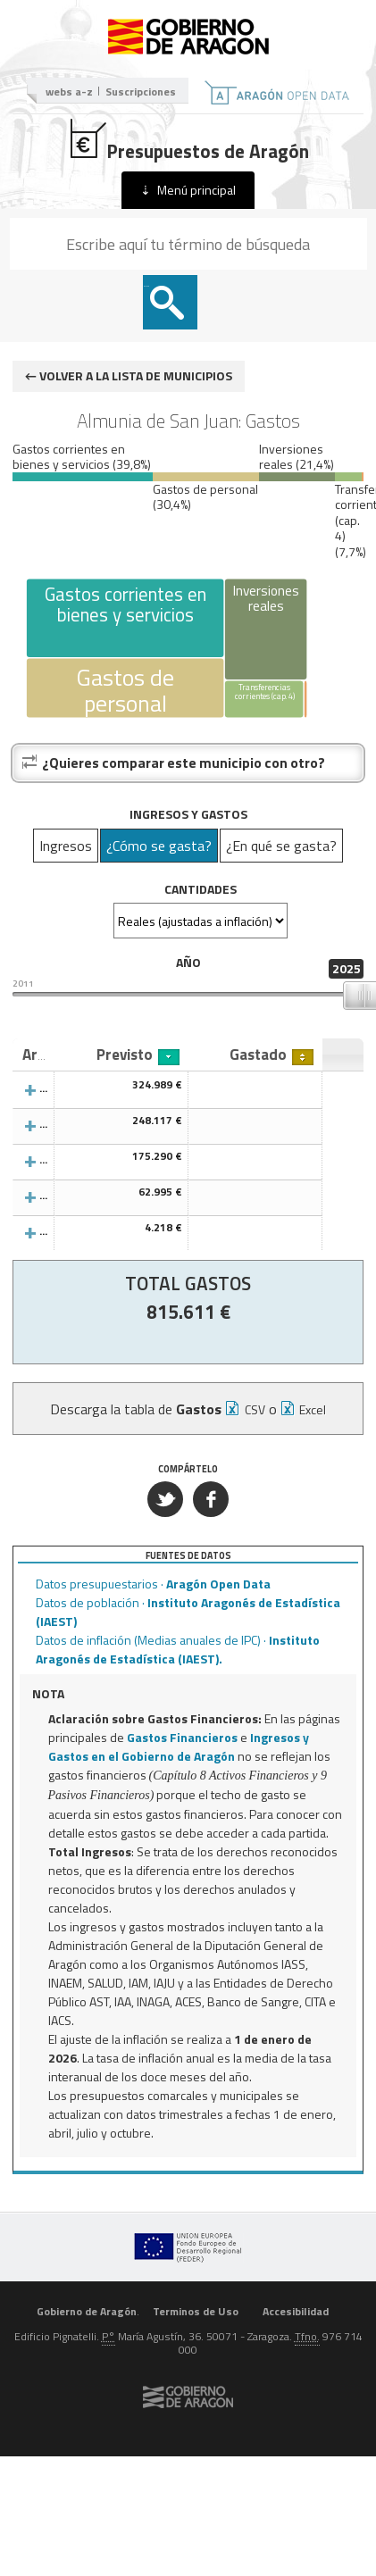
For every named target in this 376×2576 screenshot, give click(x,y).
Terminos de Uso (195, 2311)
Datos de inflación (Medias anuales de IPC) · (178, 1649)
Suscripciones (140, 91)
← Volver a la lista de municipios (128, 375)
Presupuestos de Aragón (188, 141)
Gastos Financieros (182, 1737)
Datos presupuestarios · (153, 1583)
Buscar (146, 286)
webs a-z (69, 91)
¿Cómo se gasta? (159, 845)
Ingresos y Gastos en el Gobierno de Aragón (178, 1746)
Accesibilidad (296, 2311)
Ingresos (65, 845)
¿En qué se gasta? (281, 845)
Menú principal (196, 189)
